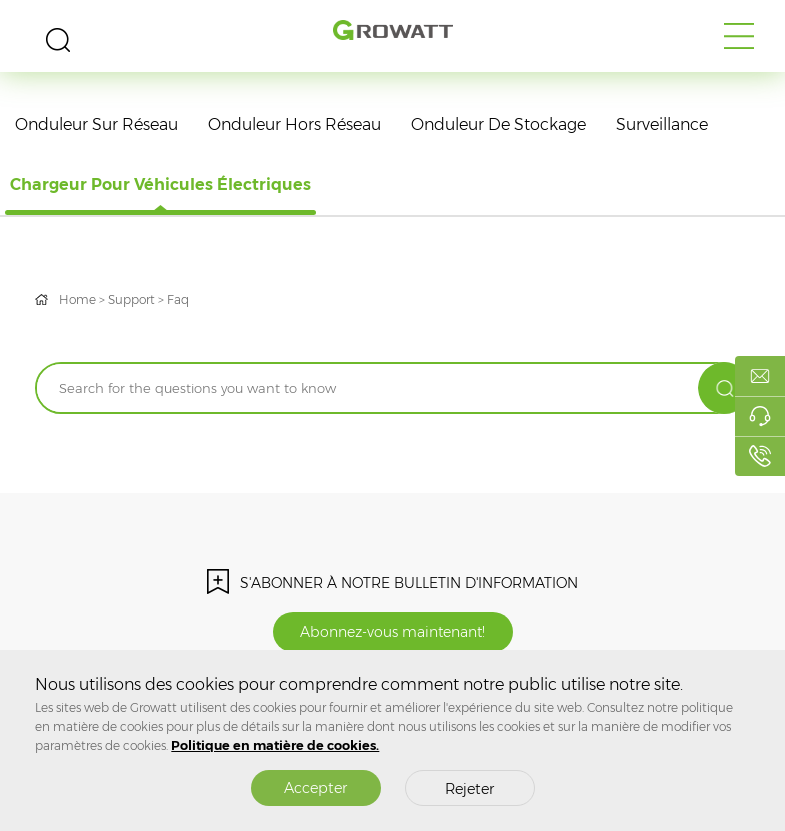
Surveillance (662, 124)
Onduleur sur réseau (96, 124)
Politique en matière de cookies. (275, 745)
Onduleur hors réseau (294, 124)
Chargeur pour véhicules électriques (160, 184)
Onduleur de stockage (498, 124)
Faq (178, 299)
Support (131, 299)
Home (77, 299)
